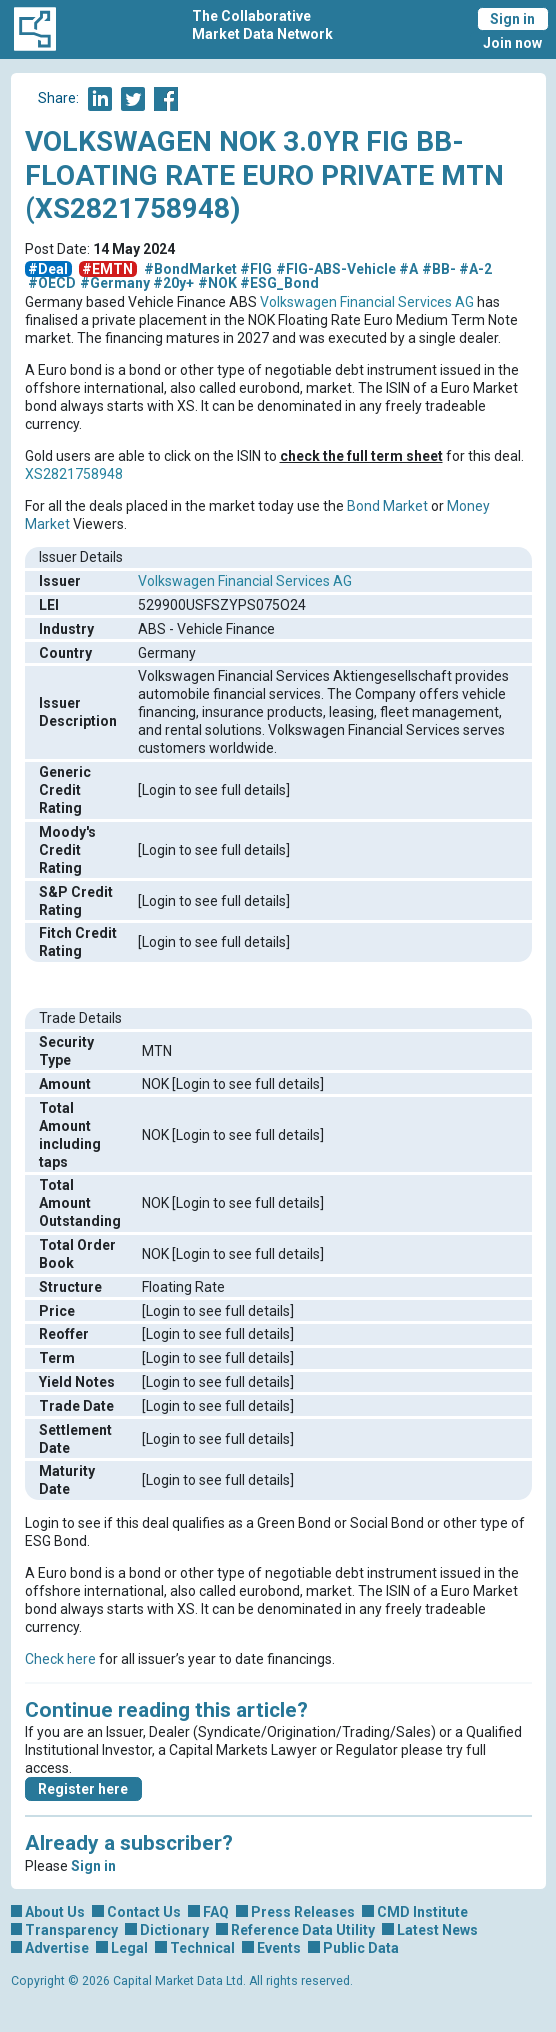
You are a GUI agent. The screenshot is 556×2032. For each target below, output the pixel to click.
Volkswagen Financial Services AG (367, 302)
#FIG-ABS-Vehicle (336, 269)
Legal (129, 1948)
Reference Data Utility (303, 1930)
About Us (55, 1912)
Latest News (437, 1930)
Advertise (57, 1948)
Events (279, 1948)
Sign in (512, 19)
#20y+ (173, 283)
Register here (83, 1789)
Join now (512, 43)
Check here (60, 1659)
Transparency (71, 1930)
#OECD (52, 283)
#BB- (439, 269)
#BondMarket (190, 269)
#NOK (217, 283)
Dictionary (174, 1930)
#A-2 (475, 269)
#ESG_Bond (279, 283)
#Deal (48, 269)
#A (408, 269)
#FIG (256, 269)
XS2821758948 (74, 474)
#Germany (115, 283)
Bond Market (387, 506)
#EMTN (107, 269)
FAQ (216, 1912)
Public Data (361, 1948)
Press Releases (303, 1912)
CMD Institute (422, 1912)
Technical (202, 1948)
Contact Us (144, 1912)
